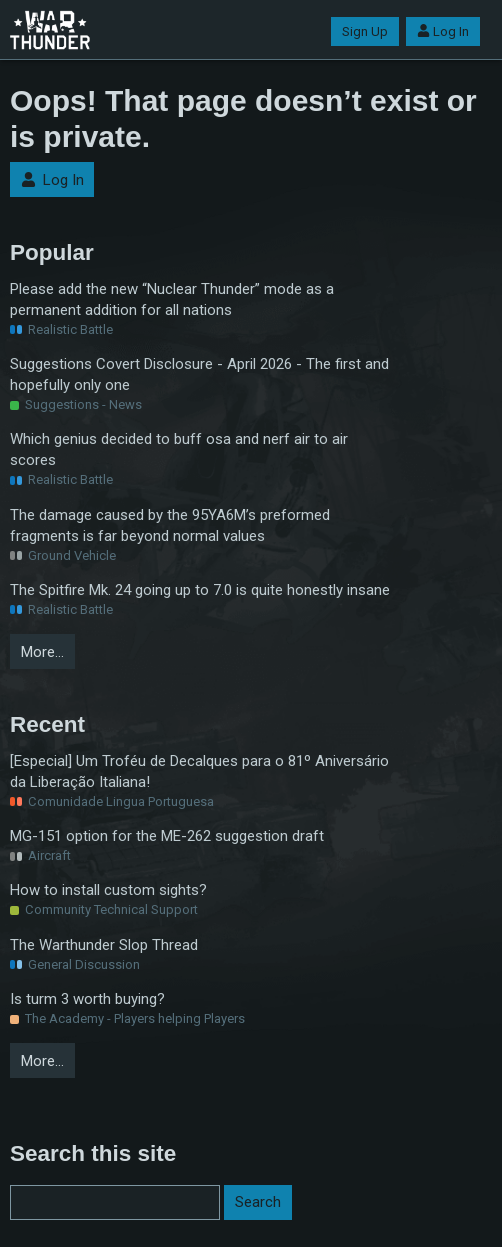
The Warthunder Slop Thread (104, 945)
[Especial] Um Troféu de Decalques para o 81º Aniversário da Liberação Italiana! (199, 771)
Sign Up (365, 31)
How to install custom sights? (108, 890)
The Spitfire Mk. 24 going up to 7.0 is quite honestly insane (200, 590)
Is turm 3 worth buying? (87, 999)
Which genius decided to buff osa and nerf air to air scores (179, 449)
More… (42, 652)
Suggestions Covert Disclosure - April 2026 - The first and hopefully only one (199, 374)
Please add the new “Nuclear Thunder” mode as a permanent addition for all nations (172, 299)
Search (258, 1202)
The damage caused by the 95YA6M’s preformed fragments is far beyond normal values (170, 525)
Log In (443, 31)
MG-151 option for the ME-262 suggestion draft (167, 836)
